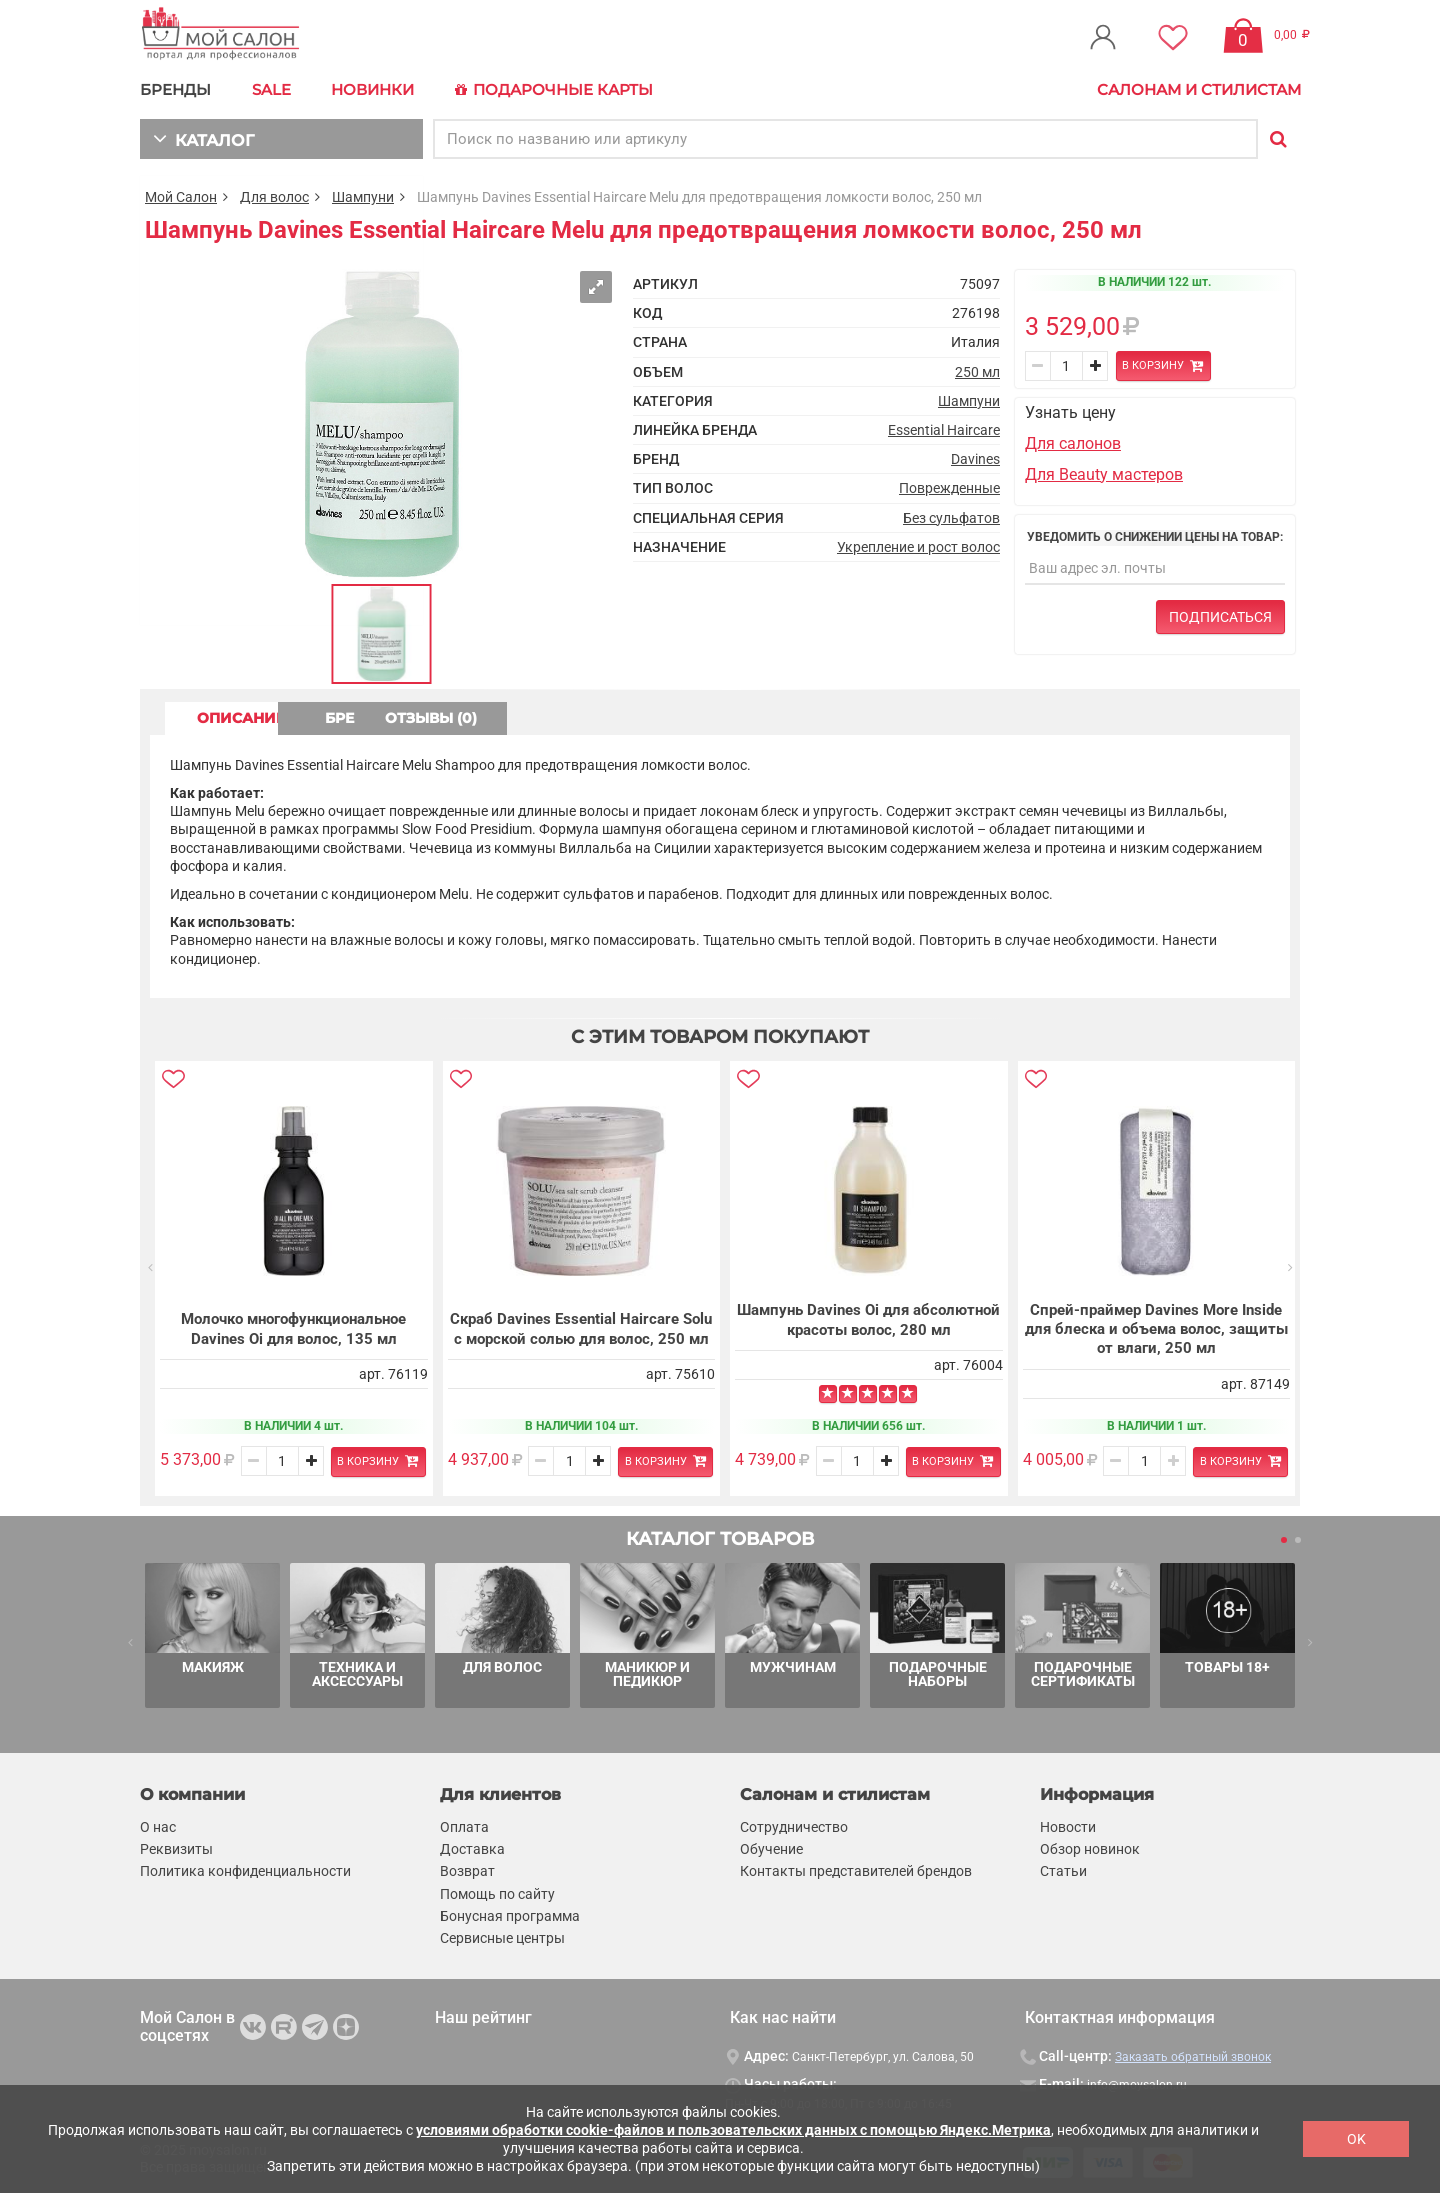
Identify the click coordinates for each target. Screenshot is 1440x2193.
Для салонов (1073, 442)
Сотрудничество (794, 1827)
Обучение (771, 1849)
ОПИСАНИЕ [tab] (245, 717)
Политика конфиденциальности (245, 1871)
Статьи (1063, 1871)
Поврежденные (949, 487)
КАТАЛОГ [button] (201, 137)
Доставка (472, 1849)
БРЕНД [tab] (418, 717)
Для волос (274, 196)
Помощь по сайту (497, 1893)
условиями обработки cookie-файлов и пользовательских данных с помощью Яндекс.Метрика (733, 2130)
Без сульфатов (951, 516)
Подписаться (1220, 616)
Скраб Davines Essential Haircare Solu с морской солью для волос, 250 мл (581, 1328)
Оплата (464, 1827)
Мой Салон (181, 196)
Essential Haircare (944, 429)
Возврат (467, 1871)
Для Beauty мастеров (1104, 472)
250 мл (977, 371)
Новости (1068, 1827)
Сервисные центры (502, 1937)
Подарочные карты (549, 90)
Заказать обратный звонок (1193, 2056)
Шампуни (363, 196)
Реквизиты (176, 1849)
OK (1356, 2139)
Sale (270, 89)
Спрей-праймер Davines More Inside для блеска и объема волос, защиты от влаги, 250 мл (1156, 1328)
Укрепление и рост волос (918, 546)
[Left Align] (828, 1394)
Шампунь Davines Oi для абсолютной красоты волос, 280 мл (868, 1319)
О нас (158, 1827)
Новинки (370, 89)
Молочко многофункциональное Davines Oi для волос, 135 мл (293, 1328)
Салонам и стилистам (1199, 89)
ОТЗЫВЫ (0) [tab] (591, 717)
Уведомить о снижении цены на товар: (1155, 536)
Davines (975, 458)
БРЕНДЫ (175, 89)
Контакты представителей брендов (856, 1871)
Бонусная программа (510, 1915)
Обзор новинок (1090, 1849)
